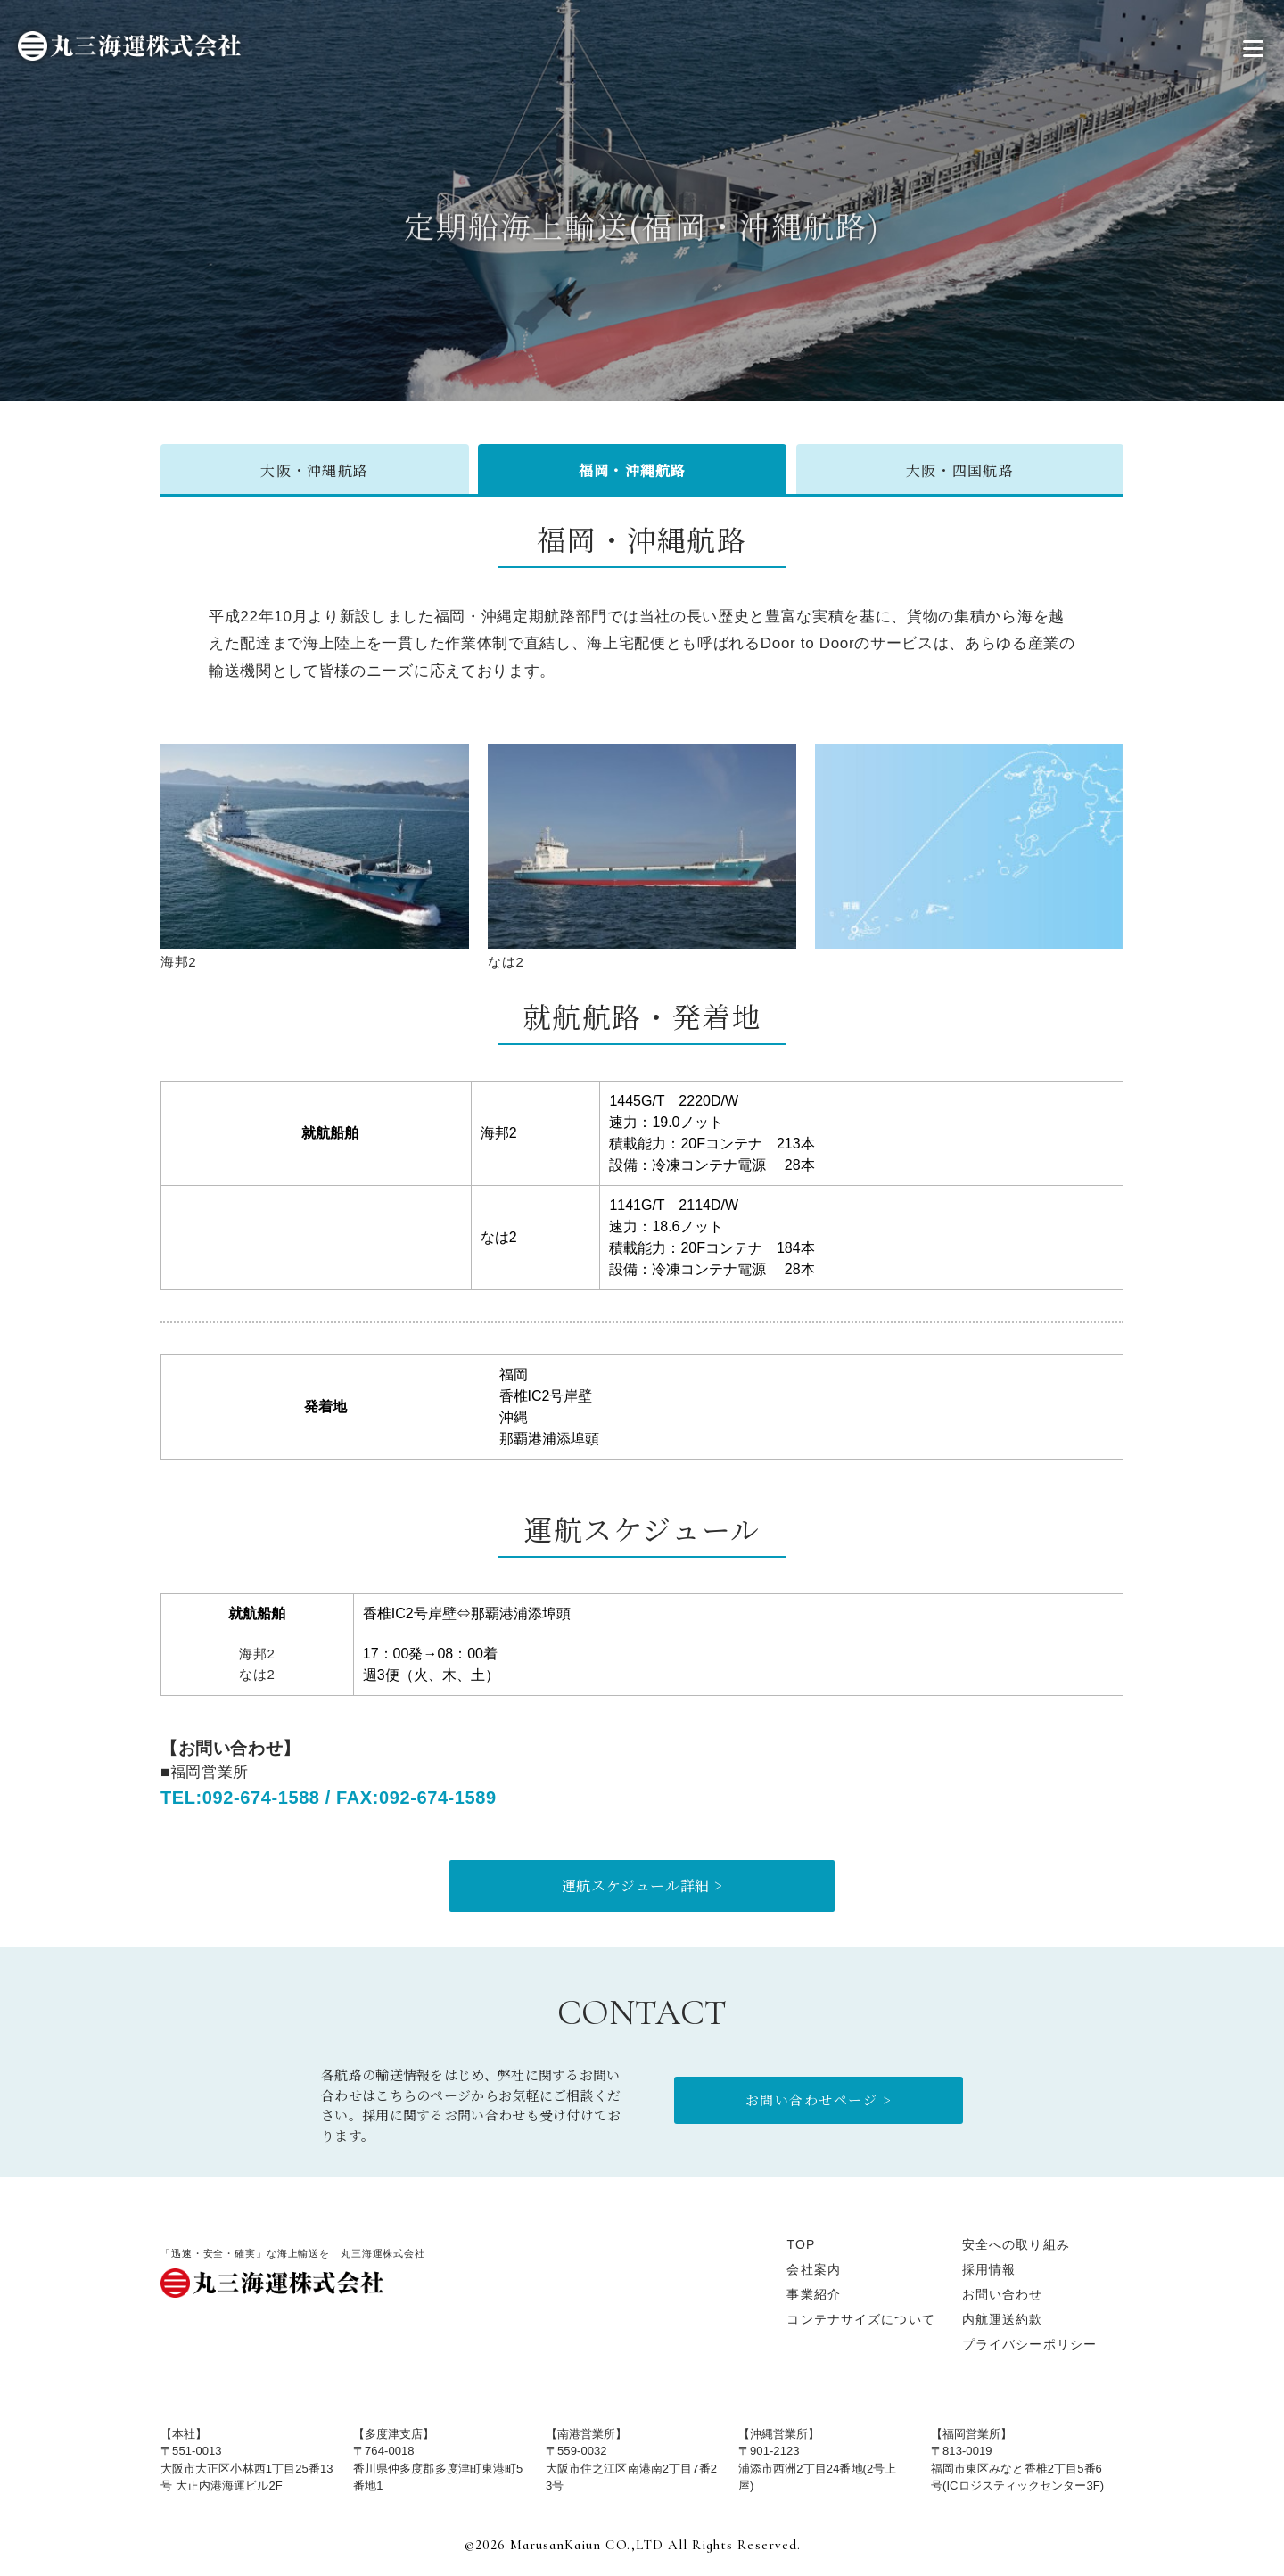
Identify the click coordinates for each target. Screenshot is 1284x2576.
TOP (800, 2244)
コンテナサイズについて (860, 2319)
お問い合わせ (1002, 2294)
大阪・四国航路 (960, 470)
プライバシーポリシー (1029, 2344)
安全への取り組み (1016, 2244)
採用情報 (989, 2269)
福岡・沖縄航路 (633, 470)
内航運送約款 (1002, 2319)
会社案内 (813, 2269)
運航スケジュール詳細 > (642, 1885)
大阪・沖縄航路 (314, 470)
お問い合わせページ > (819, 2099)
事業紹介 (813, 2294)
